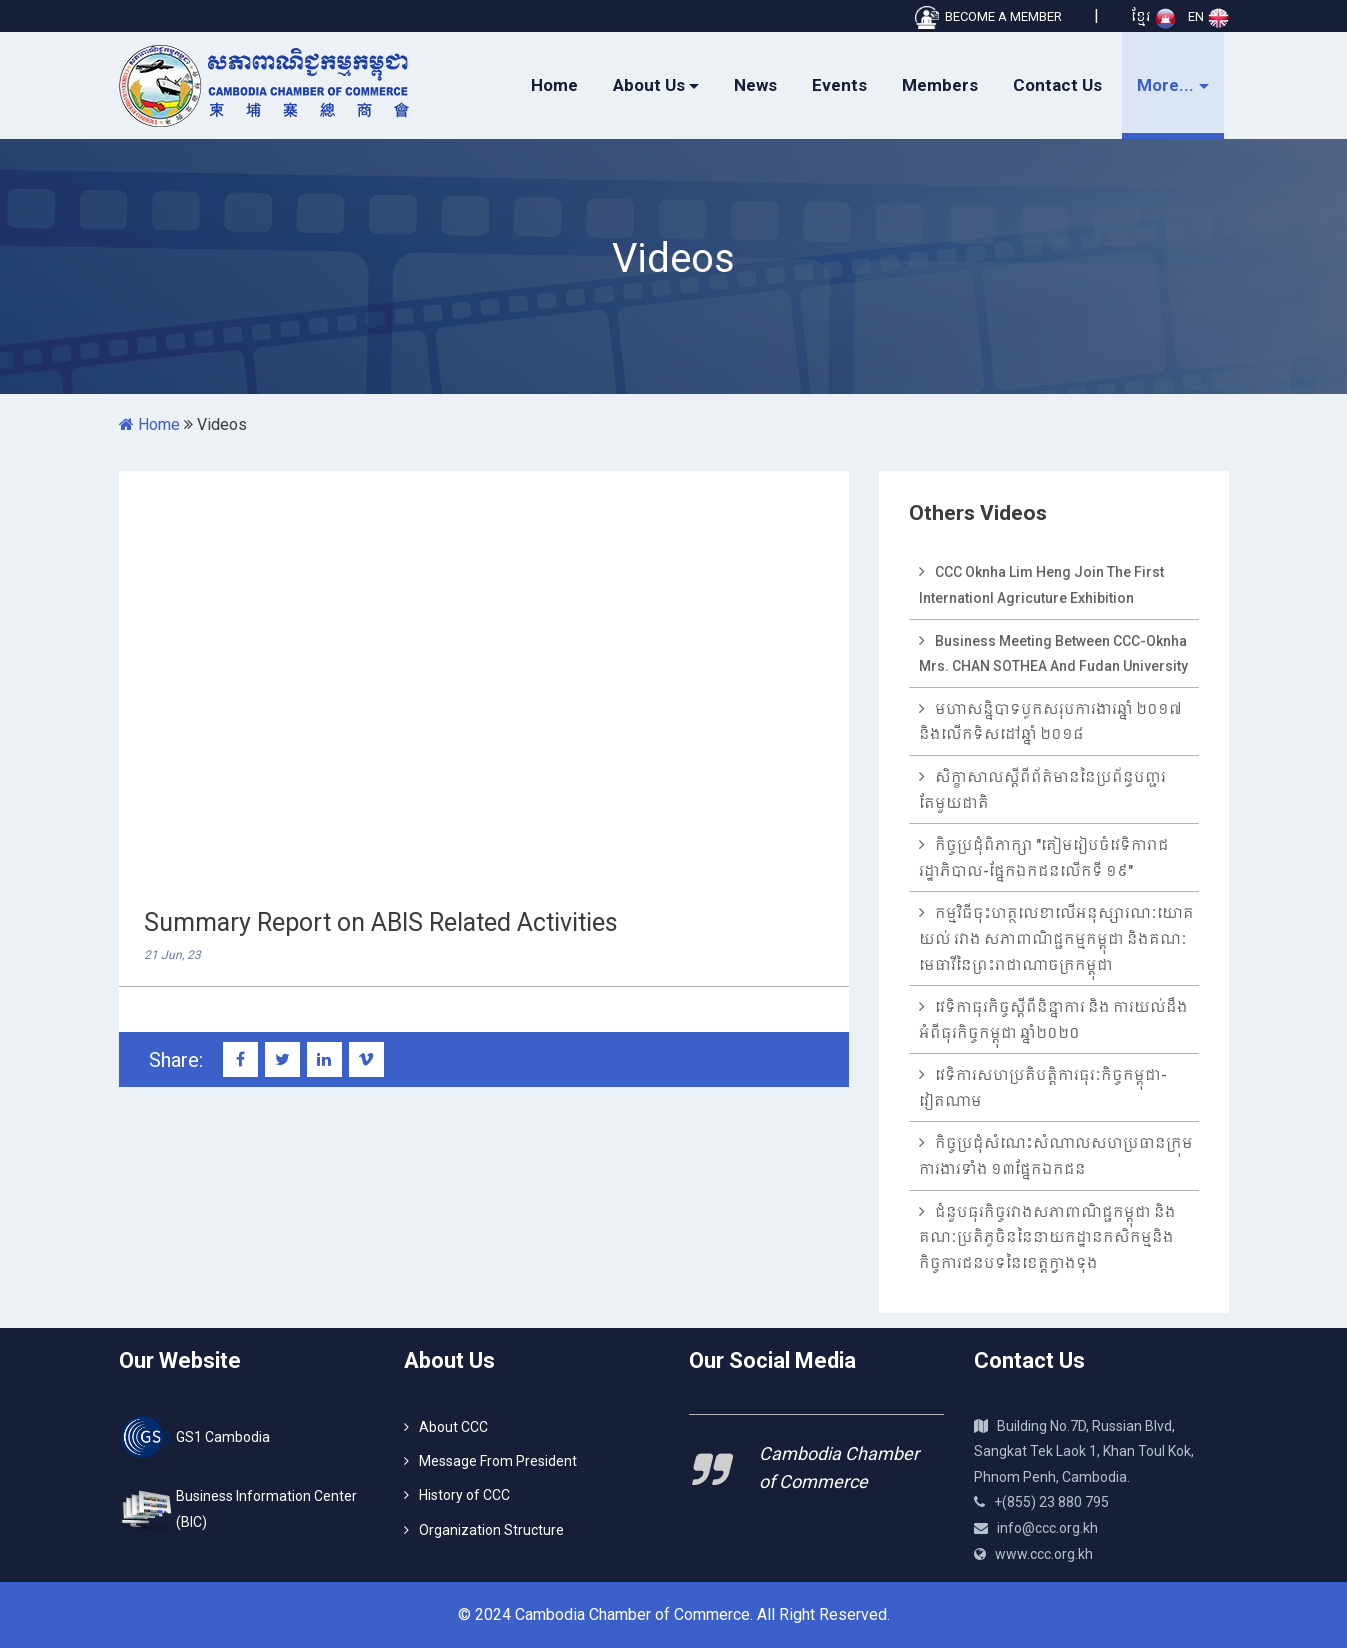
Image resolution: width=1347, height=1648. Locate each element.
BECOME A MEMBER (988, 16)
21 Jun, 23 (172, 955)
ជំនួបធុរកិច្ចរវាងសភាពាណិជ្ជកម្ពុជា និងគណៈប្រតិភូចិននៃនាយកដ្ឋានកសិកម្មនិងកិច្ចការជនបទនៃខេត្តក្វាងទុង (1047, 1237)
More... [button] (1165, 85)
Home (554, 85)
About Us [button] (649, 85)
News (755, 85)
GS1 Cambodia (223, 1437)
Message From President (498, 1461)
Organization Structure (491, 1530)
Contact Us (1057, 85)
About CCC (453, 1427)
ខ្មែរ (1153, 16)
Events (839, 85)
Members (940, 85)
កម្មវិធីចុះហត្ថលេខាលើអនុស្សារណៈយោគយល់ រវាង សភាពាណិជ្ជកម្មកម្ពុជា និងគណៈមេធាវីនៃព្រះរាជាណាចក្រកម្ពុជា (1056, 938)
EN (1208, 16)
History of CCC (464, 1495)
